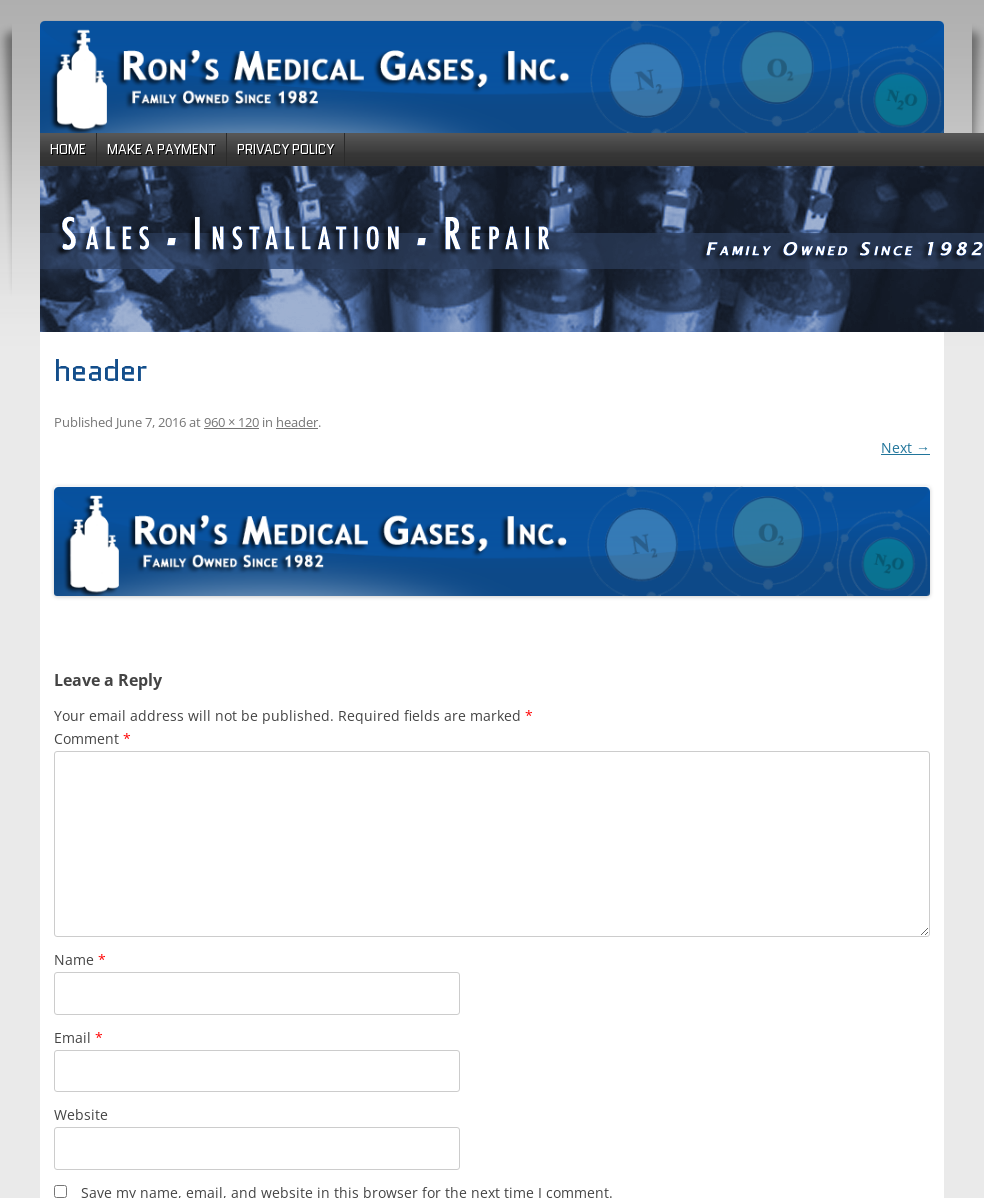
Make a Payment (161, 149)
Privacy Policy (285, 149)
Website (81, 1114)
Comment (92, 738)
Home (68, 149)
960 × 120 (231, 422)
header (297, 422)
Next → (905, 447)
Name (80, 959)
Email (78, 1037)
